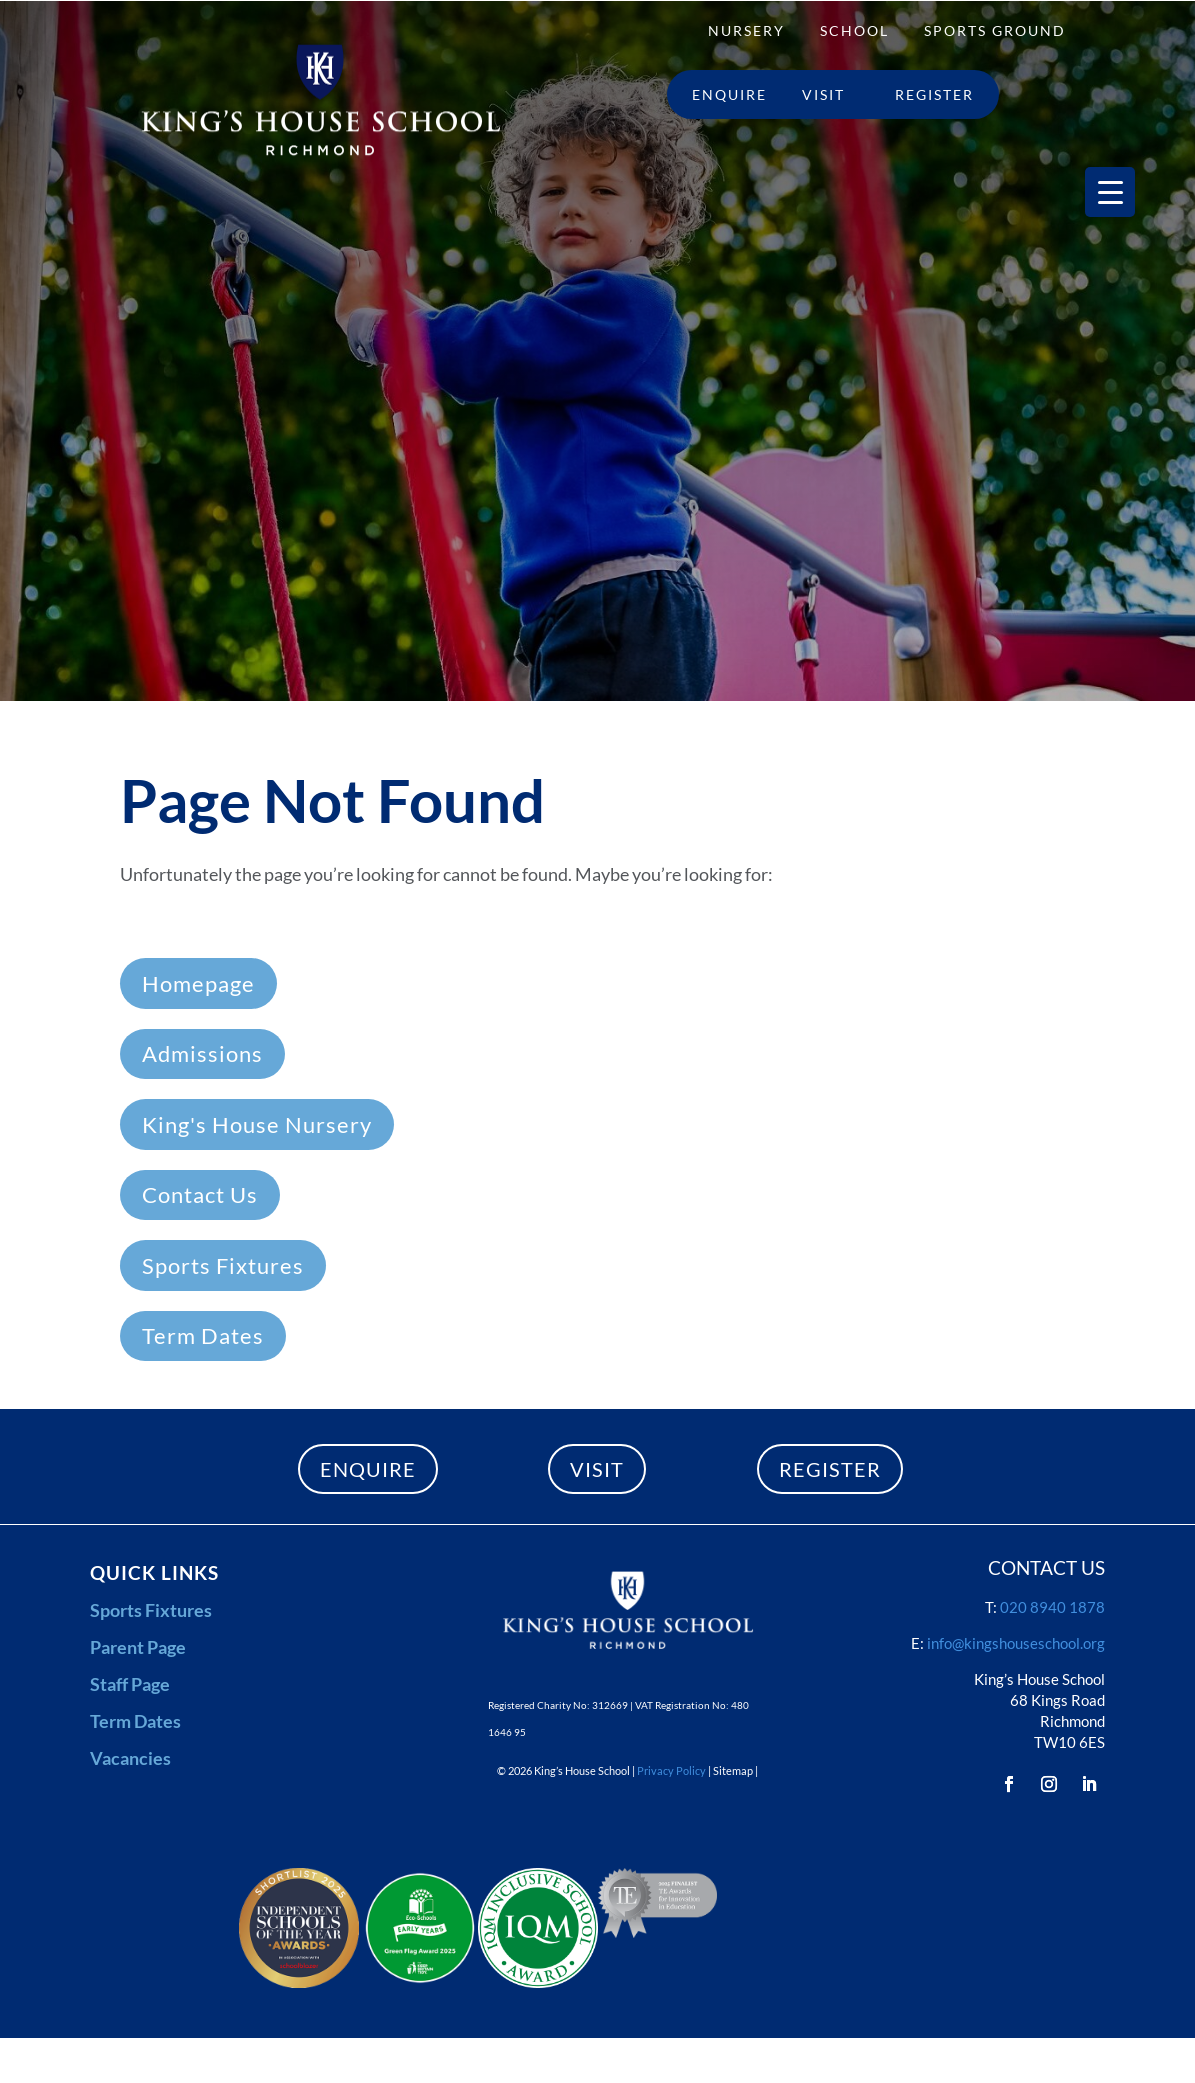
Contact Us (200, 1194)
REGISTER (830, 1469)
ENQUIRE (368, 1469)
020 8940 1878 (1052, 1607)
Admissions (202, 1053)
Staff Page (130, 1684)
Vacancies (130, 1758)
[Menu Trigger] (1110, 192)
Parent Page (138, 1647)
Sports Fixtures (223, 1265)
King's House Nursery (257, 1124)
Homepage (198, 983)
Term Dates (203, 1335)
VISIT (597, 1469)
